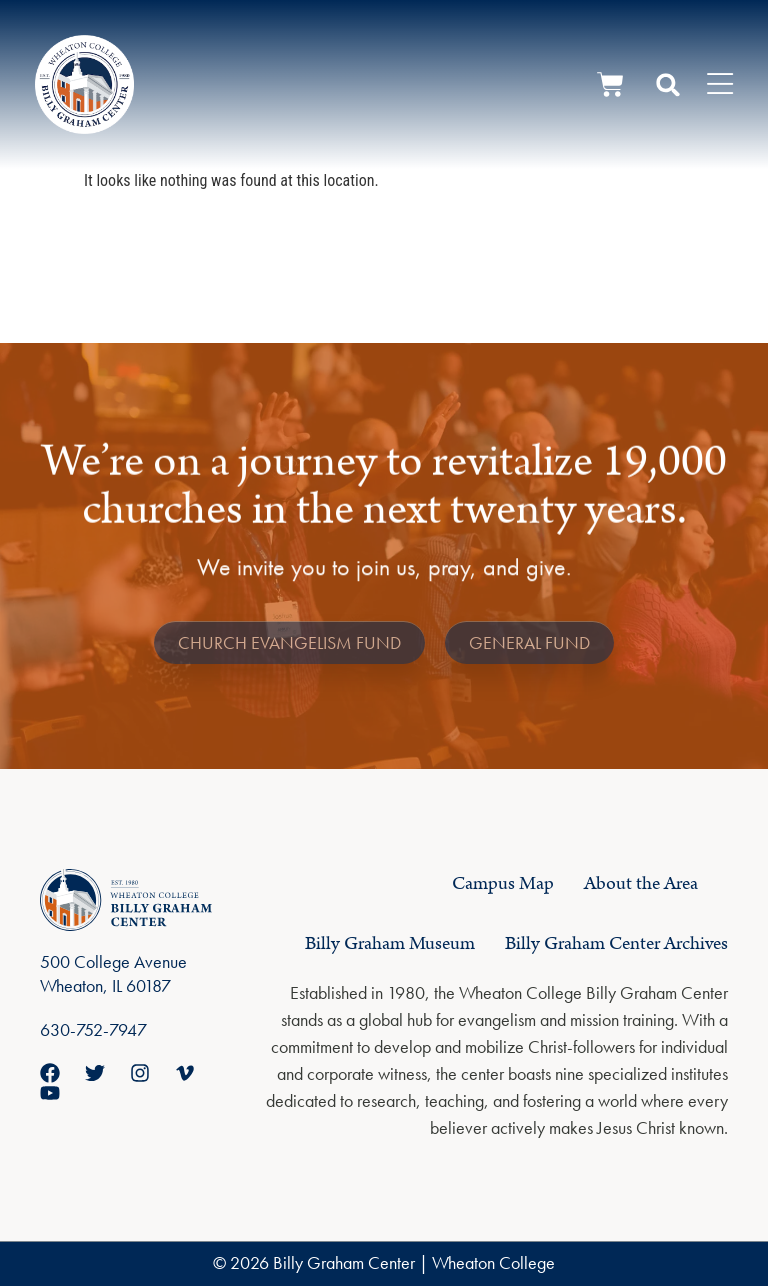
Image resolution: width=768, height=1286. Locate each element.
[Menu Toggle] (720, 85)
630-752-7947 (93, 1029)
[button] (668, 85)
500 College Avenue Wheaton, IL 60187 (113, 973)
